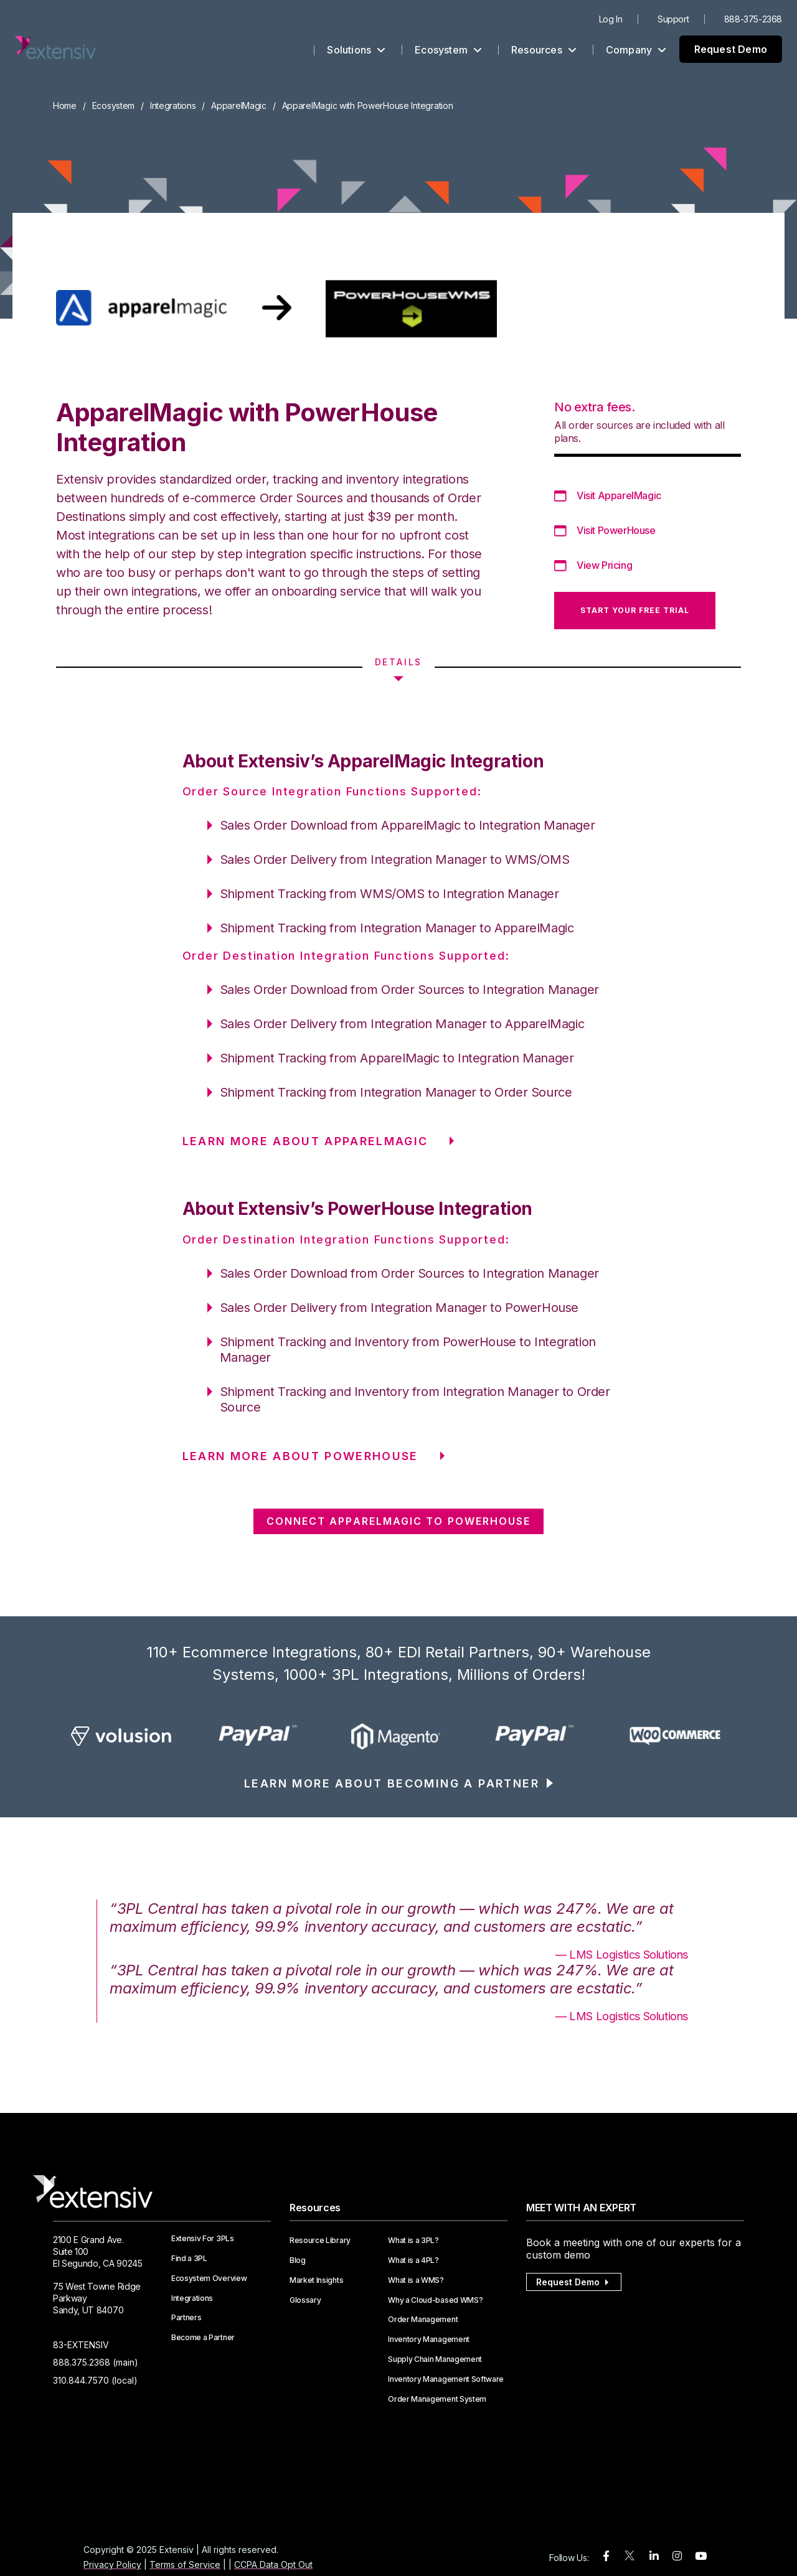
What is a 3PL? (413, 2240)
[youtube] (701, 2556)
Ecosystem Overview (209, 2278)
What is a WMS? (416, 2280)
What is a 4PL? (413, 2260)
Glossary (305, 2300)
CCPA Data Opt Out (273, 2564)
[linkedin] (654, 2556)
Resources (544, 50)
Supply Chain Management (435, 2359)
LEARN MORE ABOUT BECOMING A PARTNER (391, 1783)
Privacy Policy (112, 2564)
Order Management (423, 2319)
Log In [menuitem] (611, 19)
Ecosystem (448, 50)
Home (65, 105)
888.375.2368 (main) (95, 2362)
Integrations (173, 105)
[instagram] (677, 2556)
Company (636, 50)
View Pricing (604, 565)
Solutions (356, 50)
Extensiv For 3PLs (202, 2238)
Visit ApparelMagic (619, 495)
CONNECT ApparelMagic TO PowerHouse (398, 1521)
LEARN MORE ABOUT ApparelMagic (305, 1141)
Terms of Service (184, 2564)
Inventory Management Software (446, 2379)
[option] (122, 1735)
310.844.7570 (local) (95, 2380)
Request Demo (730, 49)
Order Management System (437, 2399)
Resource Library (320, 2240)
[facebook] (606, 2556)
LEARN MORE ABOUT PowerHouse (300, 1456)
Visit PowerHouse (616, 530)
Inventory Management (428, 2339)
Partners (186, 2317)
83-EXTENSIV (81, 2344)
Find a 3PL (189, 2258)
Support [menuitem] (673, 19)
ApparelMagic (238, 105)
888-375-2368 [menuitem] (753, 19)
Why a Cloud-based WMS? (435, 2300)
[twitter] (629, 2558)
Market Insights (316, 2280)
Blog (298, 2260)
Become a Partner (203, 2337)
